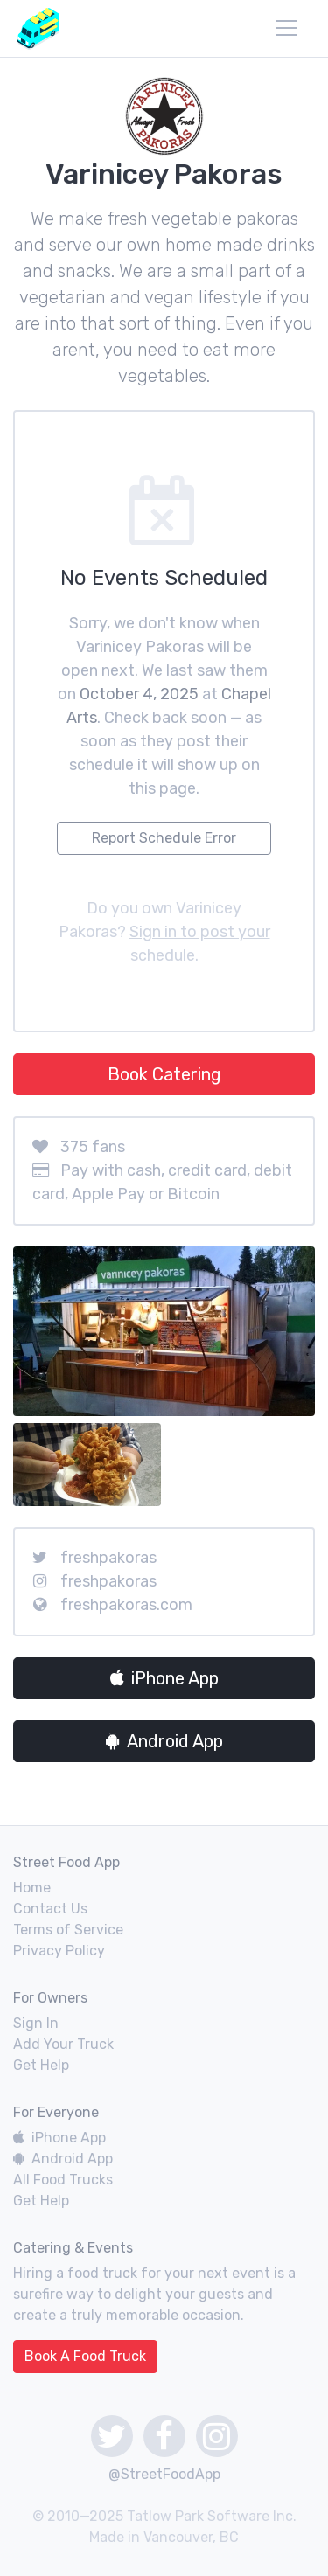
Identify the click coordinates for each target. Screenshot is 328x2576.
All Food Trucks (63, 2179)
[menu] (286, 28)
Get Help (41, 2065)
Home (32, 1887)
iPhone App (164, 1678)
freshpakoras (108, 1557)
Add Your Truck (63, 2044)
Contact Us (50, 1908)
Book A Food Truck (85, 2356)
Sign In (36, 2023)
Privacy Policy (59, 1950)
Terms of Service (68, 1929)
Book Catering (164, 1074)
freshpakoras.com (126, 1604)
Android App (164, 1741)
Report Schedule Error (164, 838)
